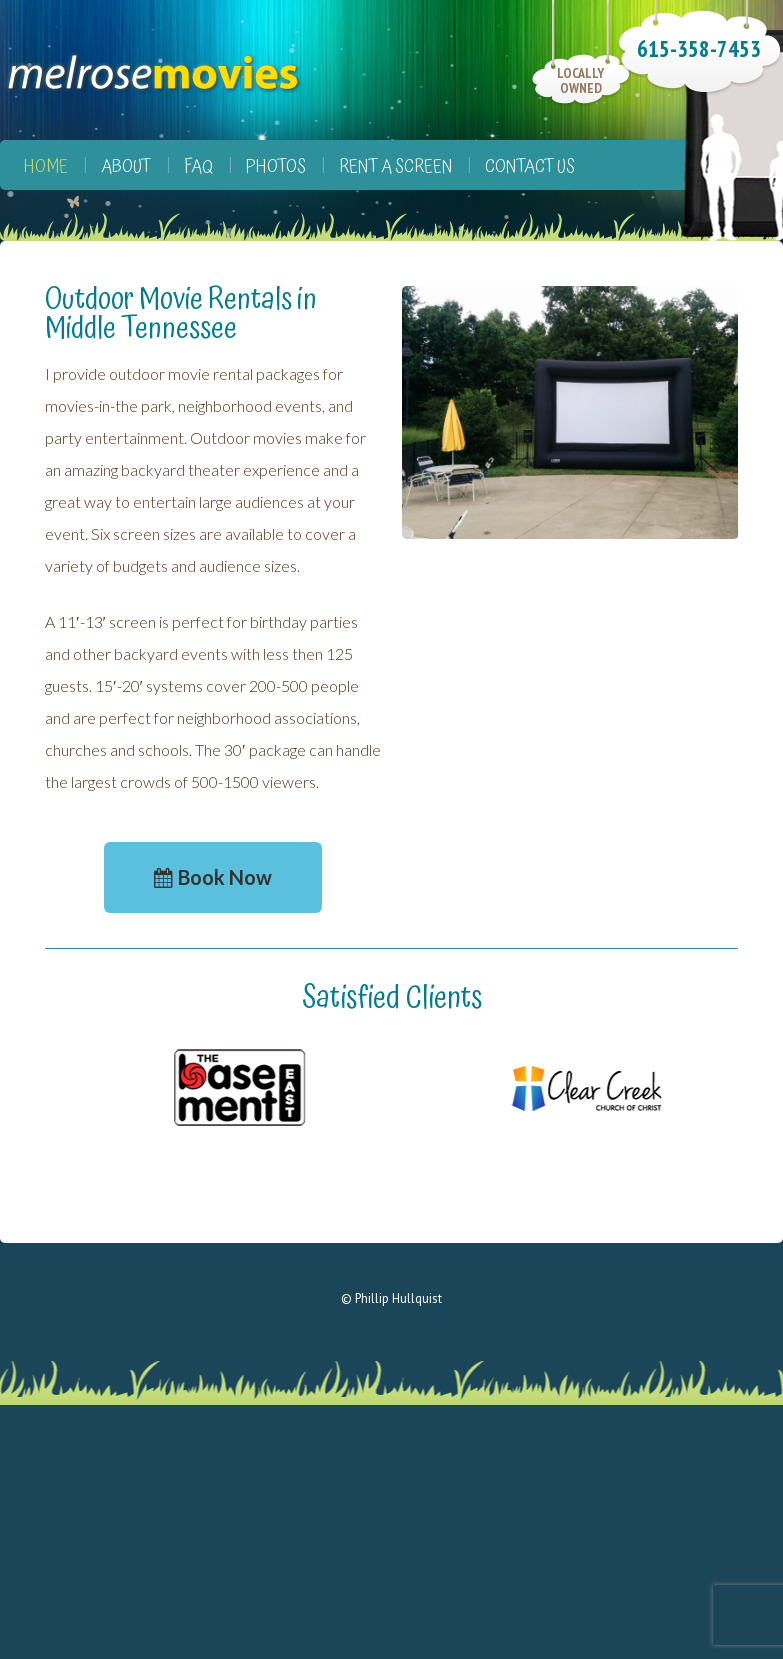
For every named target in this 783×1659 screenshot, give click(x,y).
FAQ (198, 166)
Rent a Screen (395, 166)
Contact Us (530, 166)
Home (46, 166)
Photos (276, 166)
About (126, 166)
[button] (213, 877)
